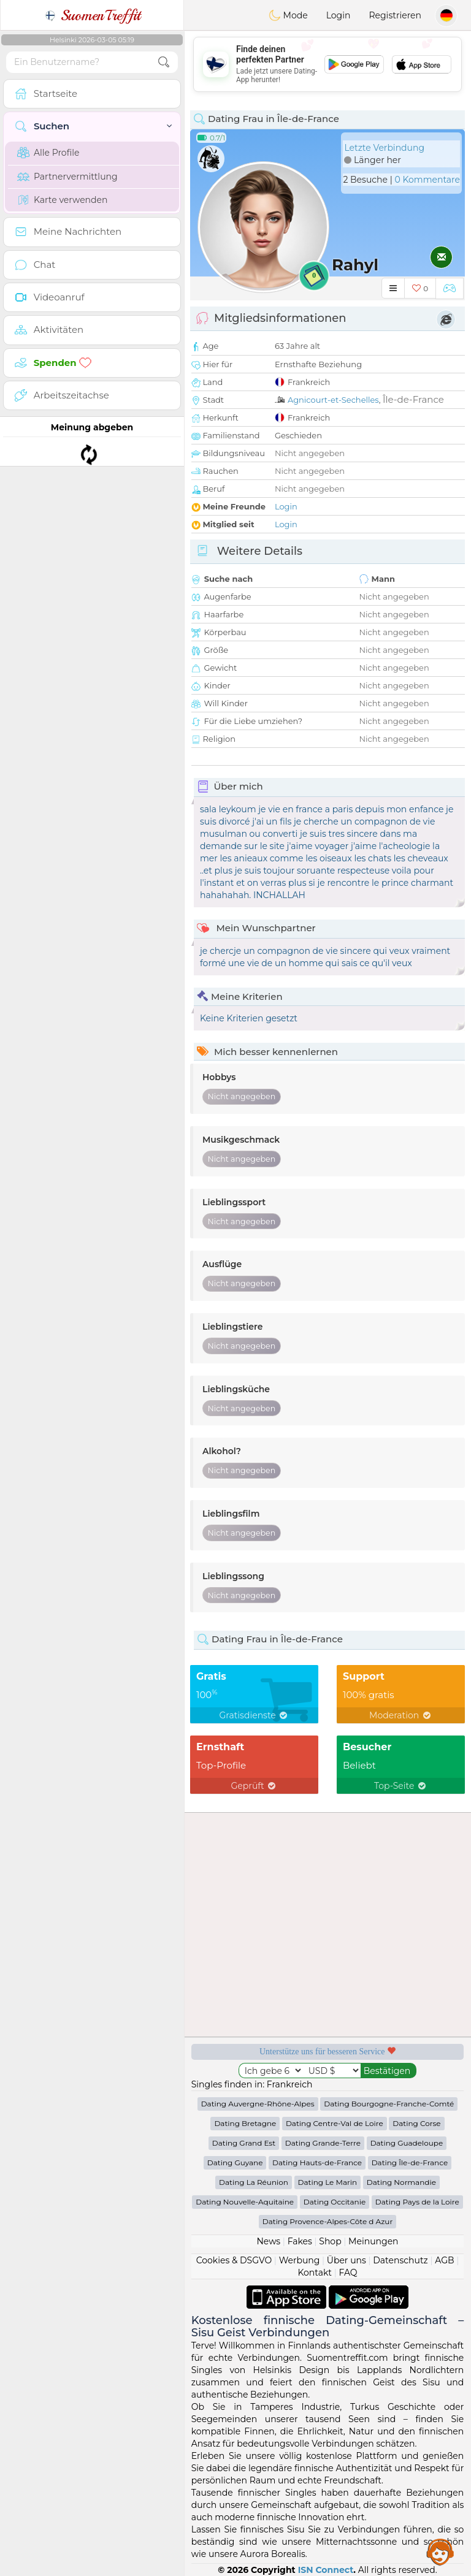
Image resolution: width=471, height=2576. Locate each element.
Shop (330, 2241)
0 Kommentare (427, 179)
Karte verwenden (62, 200)
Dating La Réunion (253, 2182)
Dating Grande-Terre (323, 2142)
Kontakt (314, 2272)
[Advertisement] (327, 64)
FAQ (348, 2272)
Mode (288, 15)
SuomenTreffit (92, 15)
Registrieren (395, 15)
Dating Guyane (235, 2162)
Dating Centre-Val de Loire (334, 2123)
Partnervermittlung (67, 176)
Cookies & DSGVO (234, 2260)
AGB (444, 2260)
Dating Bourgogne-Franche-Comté (389, 2103)
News (268, 2241)
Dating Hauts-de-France (317, 2162)
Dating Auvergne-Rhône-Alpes (258, 2103)
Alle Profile (48, 153)
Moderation (400, 1715)
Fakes (300, 2241)
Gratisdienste (254, 1715)
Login (338, 15)
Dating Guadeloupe (406, 2142)
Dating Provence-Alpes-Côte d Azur (327, 2221)
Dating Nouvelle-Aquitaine (245, 2201)
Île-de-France (413, 399)
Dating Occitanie (335, 2201)
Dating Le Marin (328, 2182)
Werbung (299, 2260)
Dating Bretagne (245, 2123)
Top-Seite (400, 1785)
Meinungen (373, 2241)
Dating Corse (416, 2123)
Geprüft (254, 1785)
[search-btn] (164, 62)
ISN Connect (326, 2569)
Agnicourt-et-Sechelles (333, 400)
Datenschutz (400, 2260)
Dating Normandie (401, 2182)
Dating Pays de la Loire (417, 2201)
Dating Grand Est (243, 2142)
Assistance (440, 2551)
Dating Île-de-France (410, 2162)
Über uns (346, 2260)
